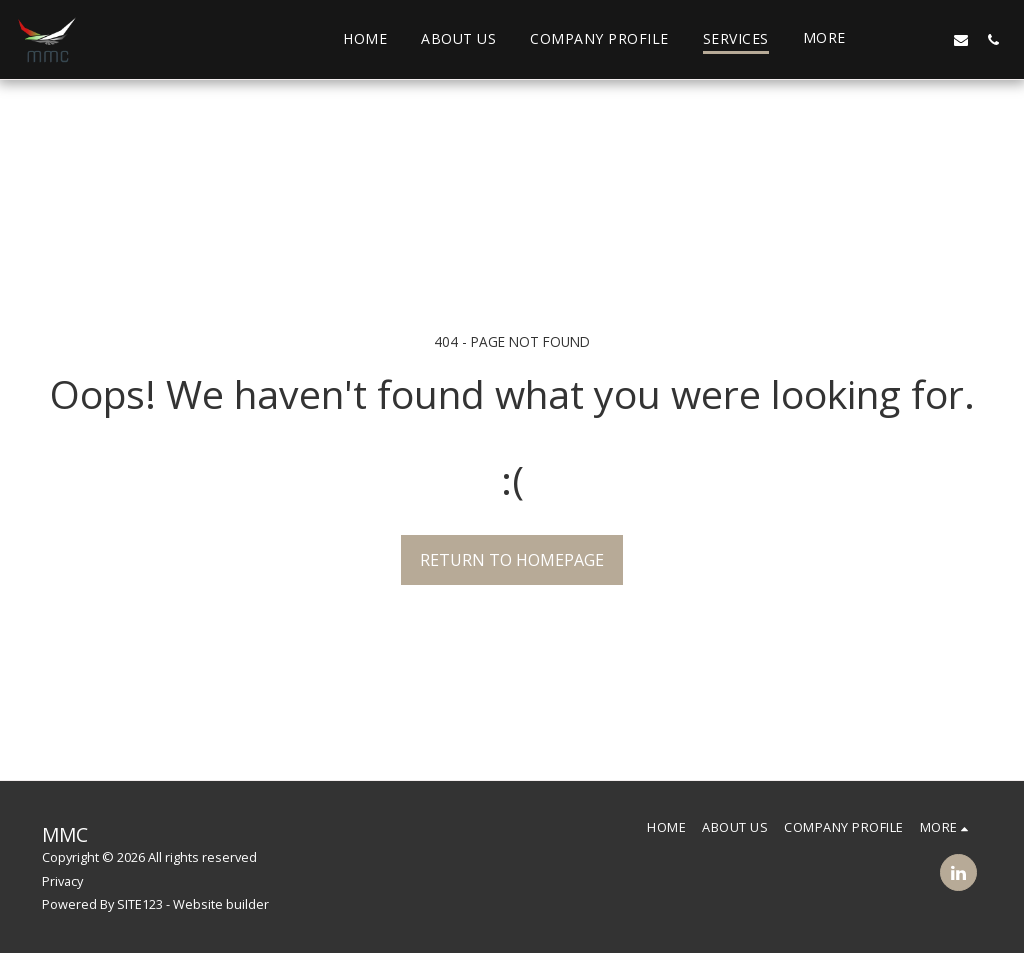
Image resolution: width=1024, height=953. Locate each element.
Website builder (221, 904)
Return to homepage (512, 560)
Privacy (62, 881)
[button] (897, 39)
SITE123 (140, 904)
